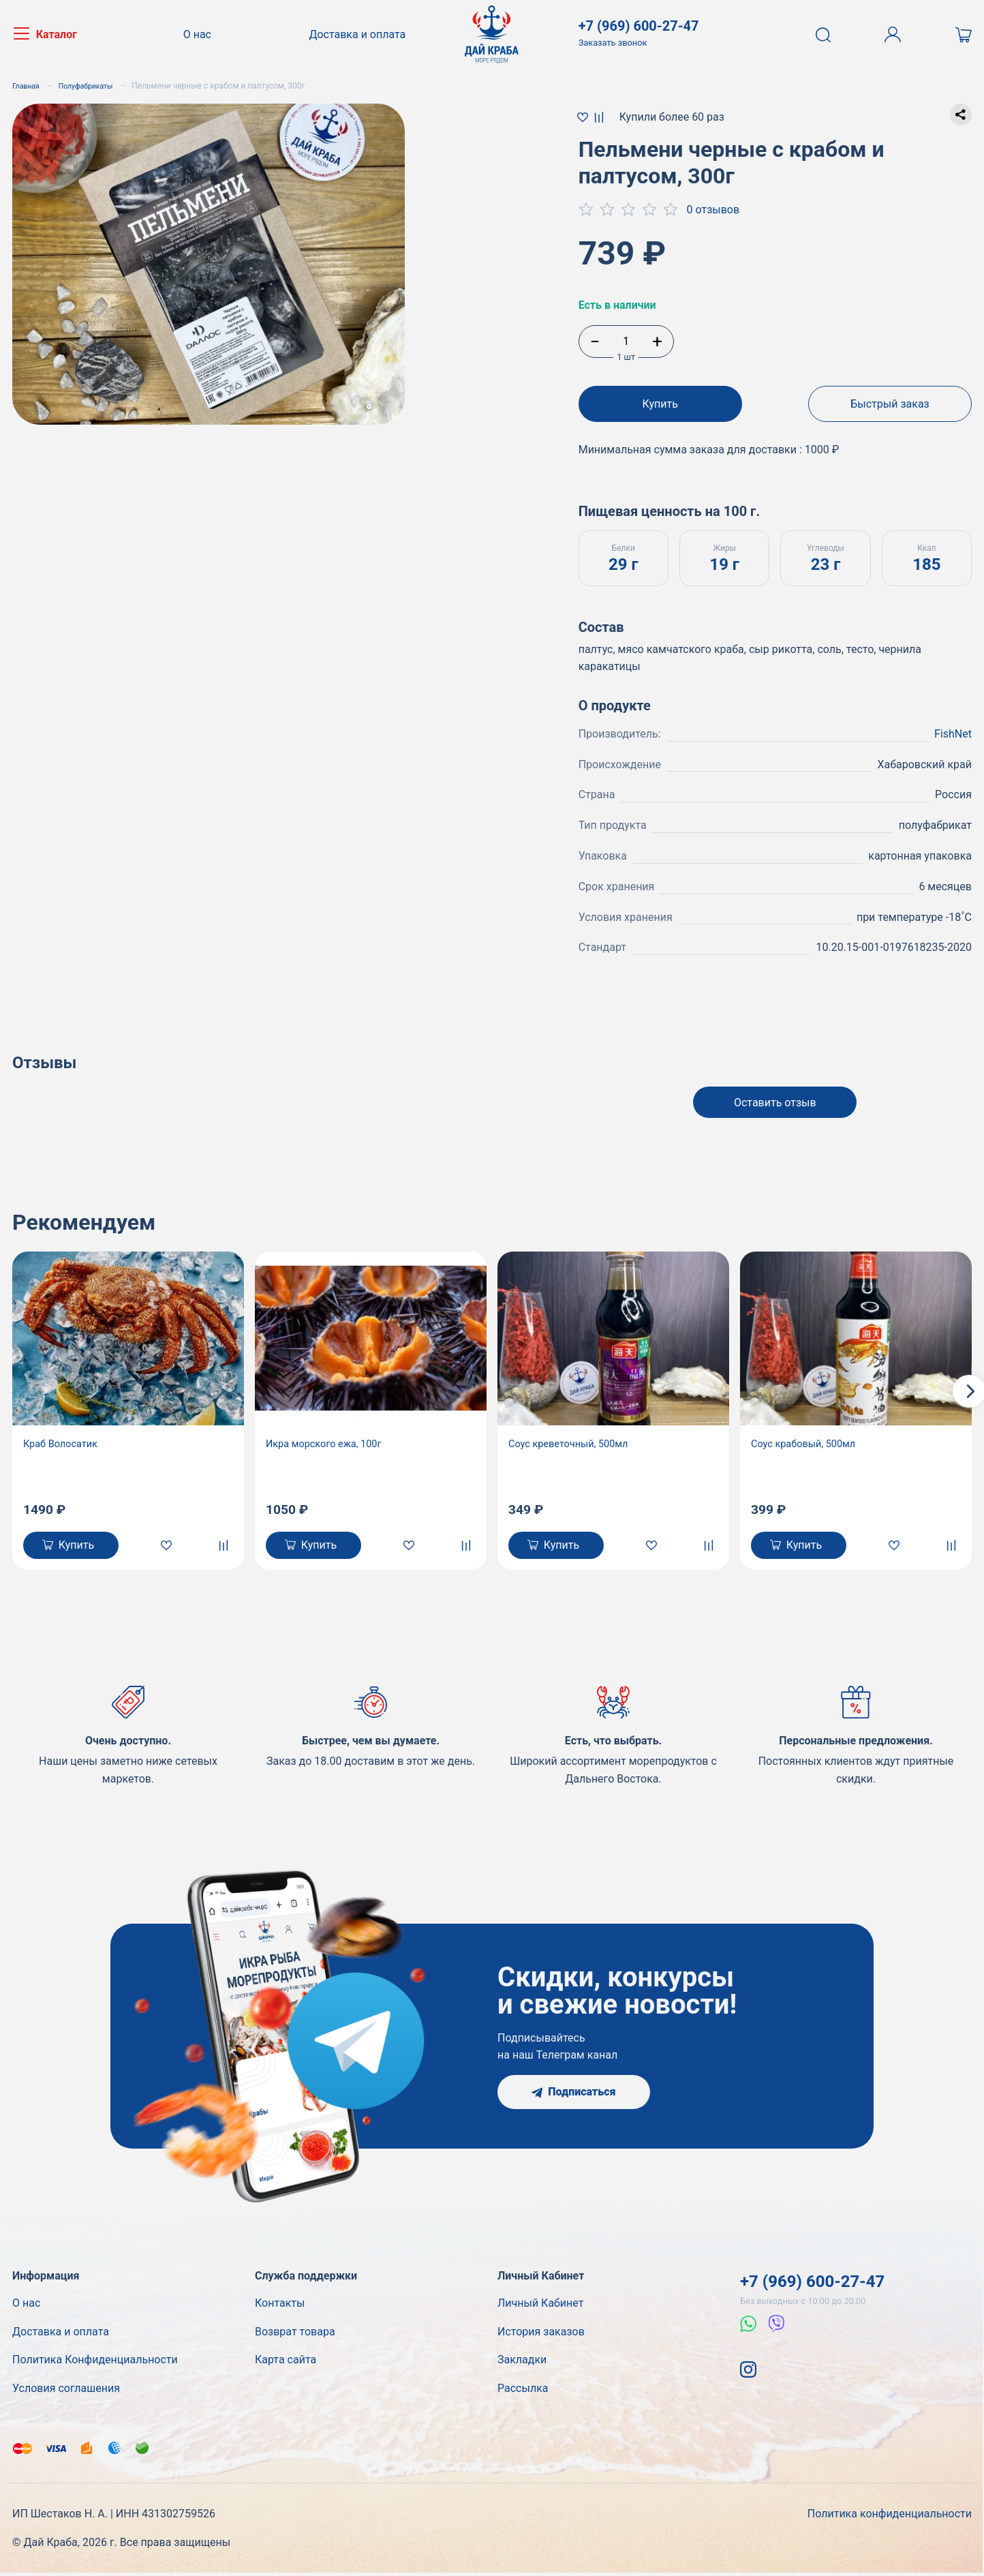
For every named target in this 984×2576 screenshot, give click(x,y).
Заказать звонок (613, 42)
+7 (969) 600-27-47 (812, 2284)
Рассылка (522, 2391)
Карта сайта (285, 2363)
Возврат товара (295, 2335)
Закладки (522, 2363)
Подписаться (573, 2095)
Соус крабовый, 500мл (809, 1442)
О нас (202, 34)
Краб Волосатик (64, 1442)
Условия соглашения (66, 2391)
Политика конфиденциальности (890, 2517)
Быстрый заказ (889, 403)
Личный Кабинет (540, 2306)
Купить (659, 403)
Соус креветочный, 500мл (574, 1442)
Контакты (280, 2306)
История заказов (541, 2335)
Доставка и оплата (357, 34)
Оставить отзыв (775, 1097)
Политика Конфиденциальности (95, 2363)
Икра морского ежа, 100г (330, 1442)
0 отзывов (713, 209)
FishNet (953, 725)
